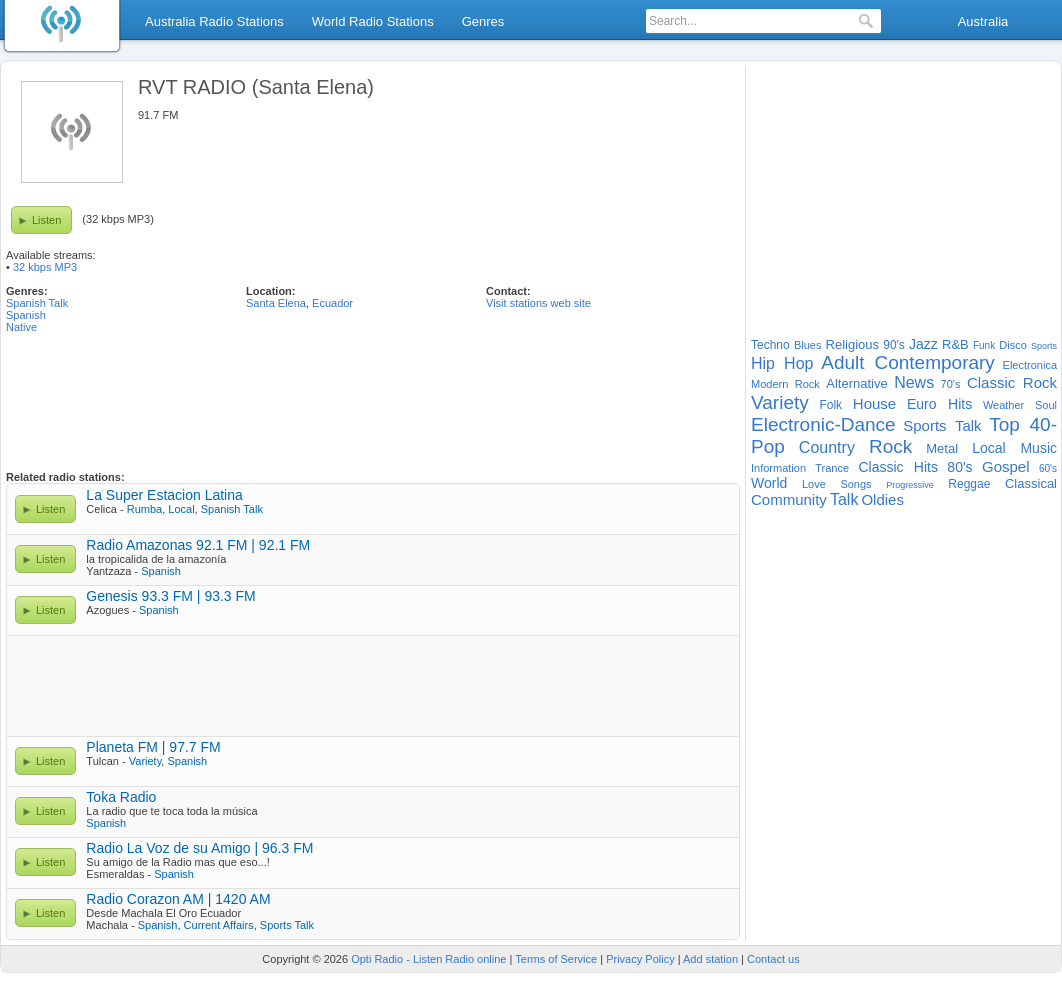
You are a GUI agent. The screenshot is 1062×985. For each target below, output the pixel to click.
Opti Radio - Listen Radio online (428, 959)
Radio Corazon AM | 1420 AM (178, 899)
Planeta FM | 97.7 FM (153, 747)
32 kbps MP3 (45, 267)
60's (1048, 468)
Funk (984, 345)
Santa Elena (276, 303)
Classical (1031, 483)
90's (894, 345)
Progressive (910, 485)
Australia (983, 21)
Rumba (144, 509)
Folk (830, 405)
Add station (710, 959)
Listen (46, 220)
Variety (145, 761)
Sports (1044, 346)
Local (181, 509)
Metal (942, 448)
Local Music (1014, 448)
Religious (852, 344)
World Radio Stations (373, 21)
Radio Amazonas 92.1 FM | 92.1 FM (198, 545)
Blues (808, 345)
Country (827, 447)
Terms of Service (556, 959)
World (769, 483)
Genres (483, 21)
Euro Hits (939, 404)
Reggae (969, 484)
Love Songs (837, 484)
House (874, 403)
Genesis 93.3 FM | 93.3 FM (170, 596)
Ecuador (332, 303)
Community (789, 499)
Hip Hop (782, 363)
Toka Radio (121, 797)
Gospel (1006, 466)
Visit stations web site (538, 303)
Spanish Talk (37, 303)
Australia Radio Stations (214, 21)
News (914, 382)
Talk (844, 499)
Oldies (882, 499)
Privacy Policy (640, 959)
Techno (770, 345)
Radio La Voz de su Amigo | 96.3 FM (199, 848)
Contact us (773, 959)
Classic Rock (1012, 382)
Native (21, 327)
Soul (1046, 405)
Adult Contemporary (908, 362)
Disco (1013, 345)
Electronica (1030, 365)
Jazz (923, 344)
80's (959, 467)
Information (778, 468)
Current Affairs (219, 925)
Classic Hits (897, 467)
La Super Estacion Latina (164, 495)
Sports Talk (287, 925)
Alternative (856, 383)
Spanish (26, 315)
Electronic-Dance (823, 424)
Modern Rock (785, 384)
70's (951, 384)
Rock (890, 446)
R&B (955, 344)
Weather (1003, 405)
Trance (832, 468)
